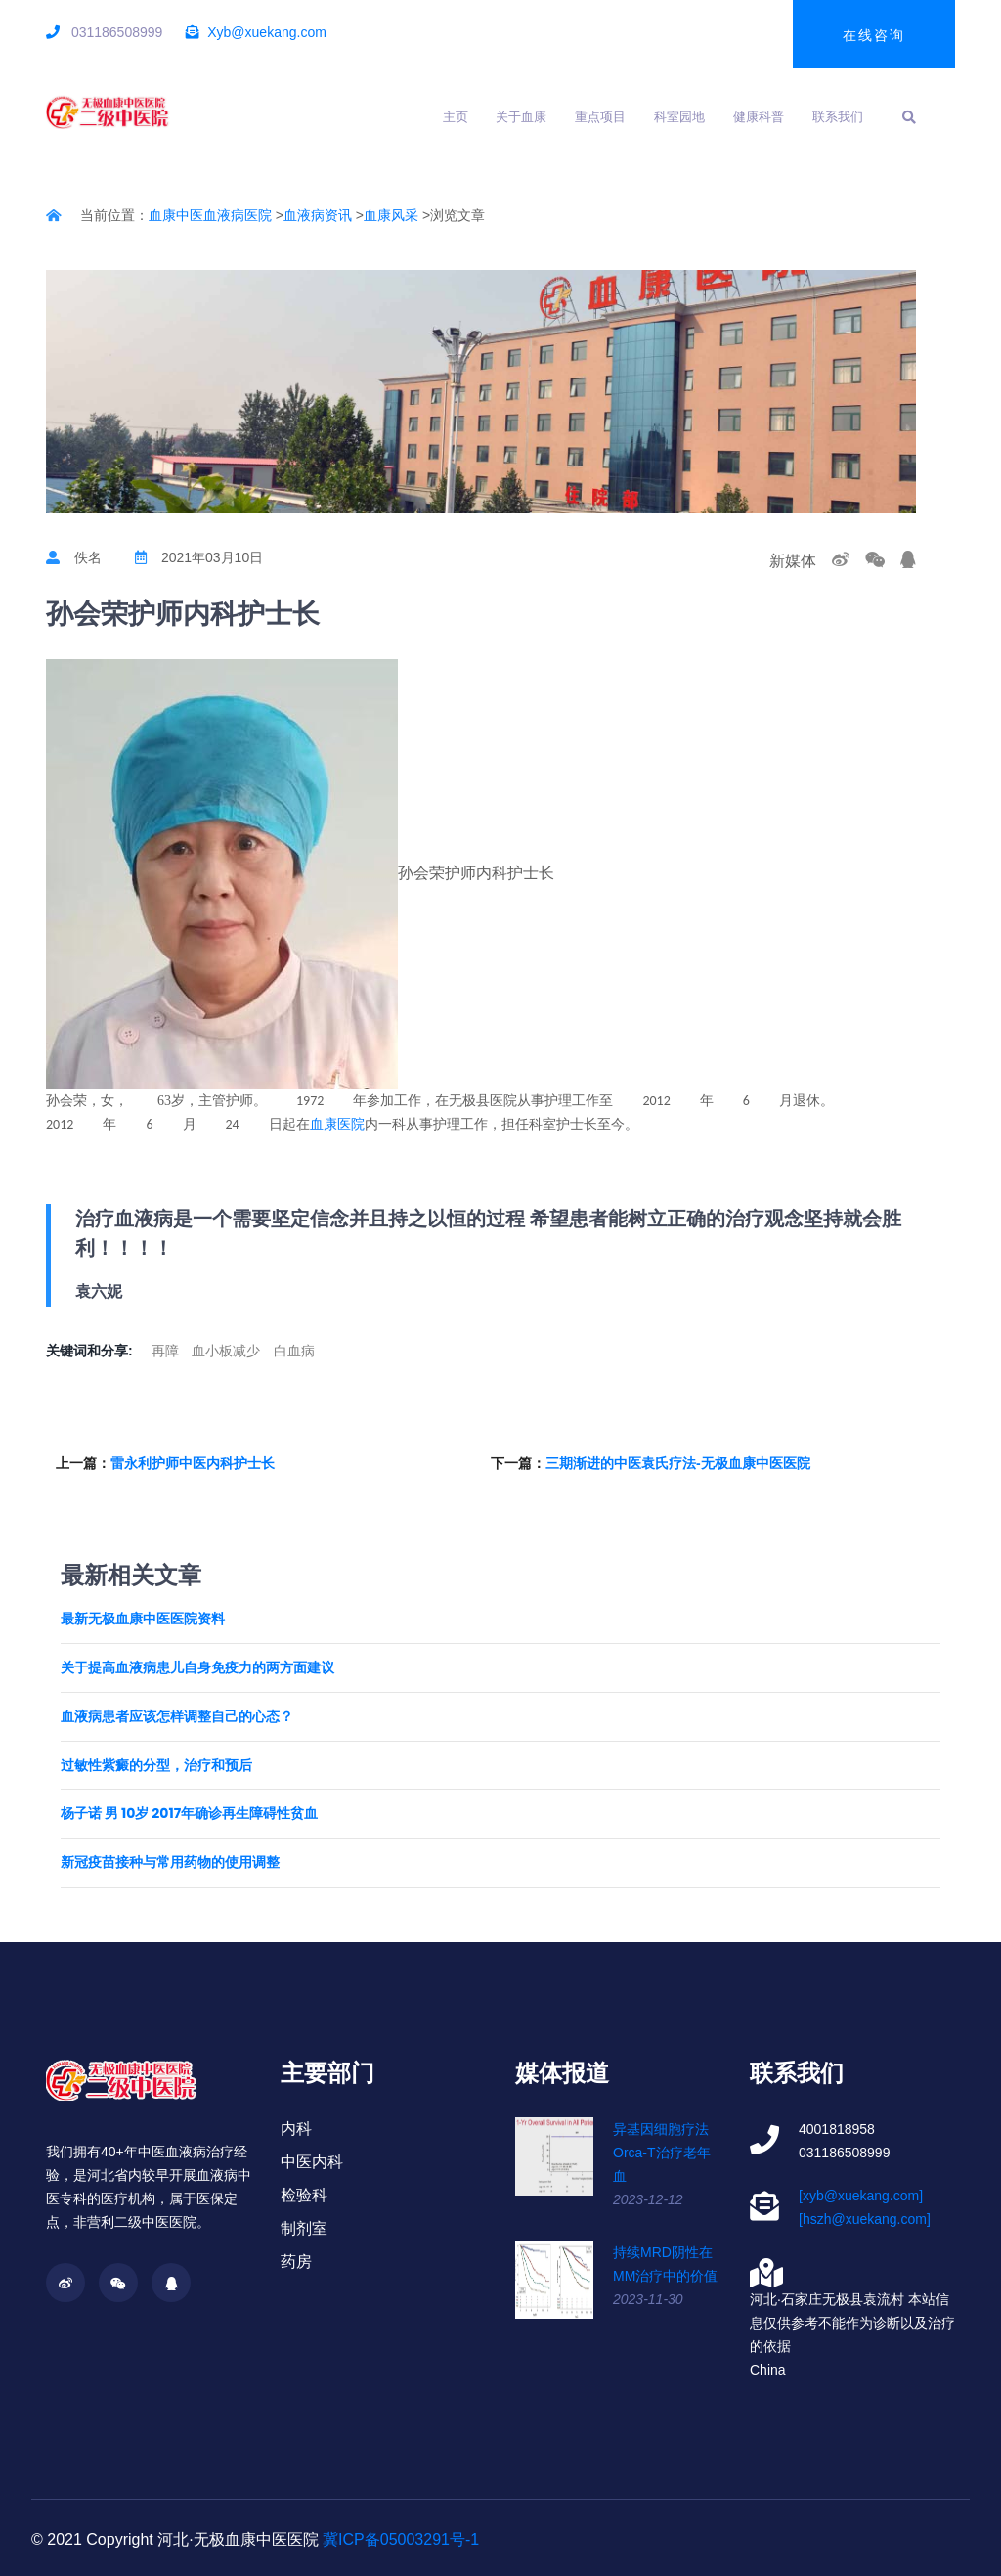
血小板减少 (226, 1350)
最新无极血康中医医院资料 (143, 1619)
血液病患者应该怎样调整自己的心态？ (177, 1717)
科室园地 (679, 117)
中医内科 (312, 2162)
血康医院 (337, 1124)
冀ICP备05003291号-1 (401, 2539)
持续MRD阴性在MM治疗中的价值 (665, 2264)
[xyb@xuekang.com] (861, 2195)
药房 (296, 2261)
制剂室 (304, 2228)
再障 (165, 1350)
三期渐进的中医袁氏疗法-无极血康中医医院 (677, 1463)
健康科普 (758, 117)
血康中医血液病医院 (210, 215)
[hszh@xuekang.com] (865, 2219)
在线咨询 (874, 35)
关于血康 (521, 117)
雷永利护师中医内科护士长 (192, 1463)
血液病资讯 (317, 215)
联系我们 (837, 117)
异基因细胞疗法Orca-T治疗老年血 (662, 2152)
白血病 (294, 1350)
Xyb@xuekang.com (266, 32)
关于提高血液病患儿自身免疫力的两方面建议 (197, 1668)
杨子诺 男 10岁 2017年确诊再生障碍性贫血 (189, 1813)
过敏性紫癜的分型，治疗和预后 (156, 1765)
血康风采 (391, 215)
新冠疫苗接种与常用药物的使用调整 (170, 1862)
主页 (455, 117)
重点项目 (600, 117)
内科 (296, 2128)
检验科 (304, 2195)
